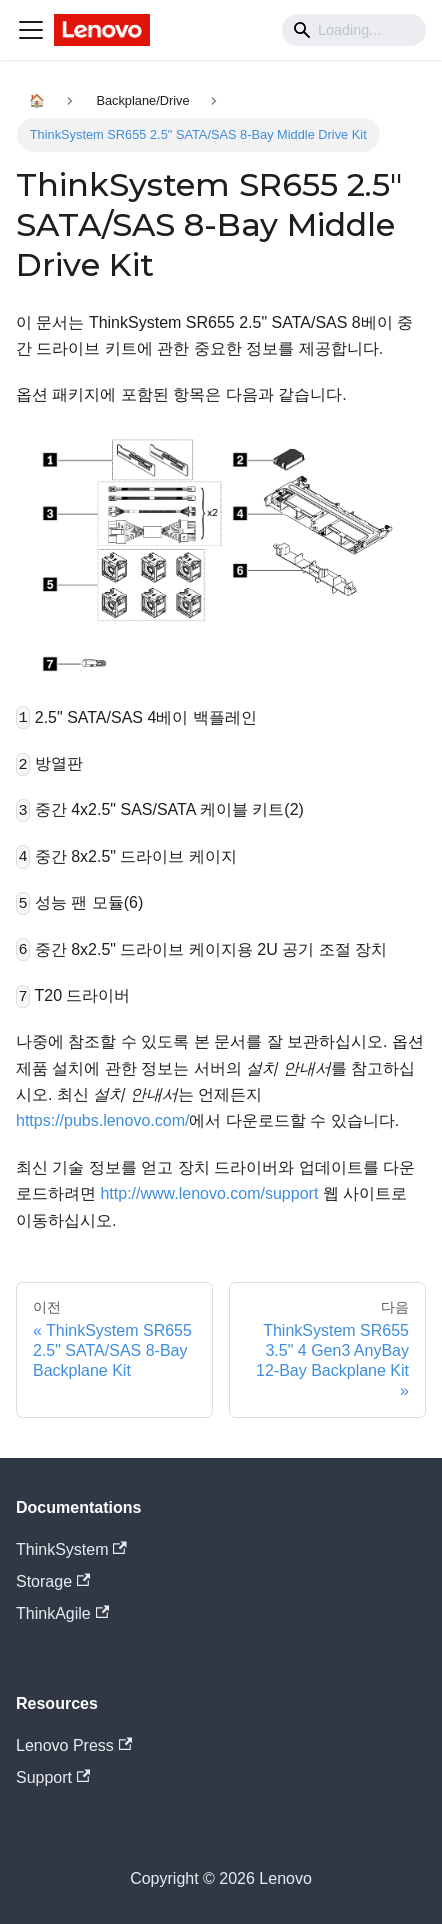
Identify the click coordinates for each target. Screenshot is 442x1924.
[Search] (354, 30)
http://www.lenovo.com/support (209, 1193)
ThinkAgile (62, 1613)
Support (53, 1777)
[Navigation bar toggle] (31, 30)
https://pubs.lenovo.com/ (102, 1120)
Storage (53, 1581)
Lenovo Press (74, 1745)
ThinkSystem (71, 1549)
